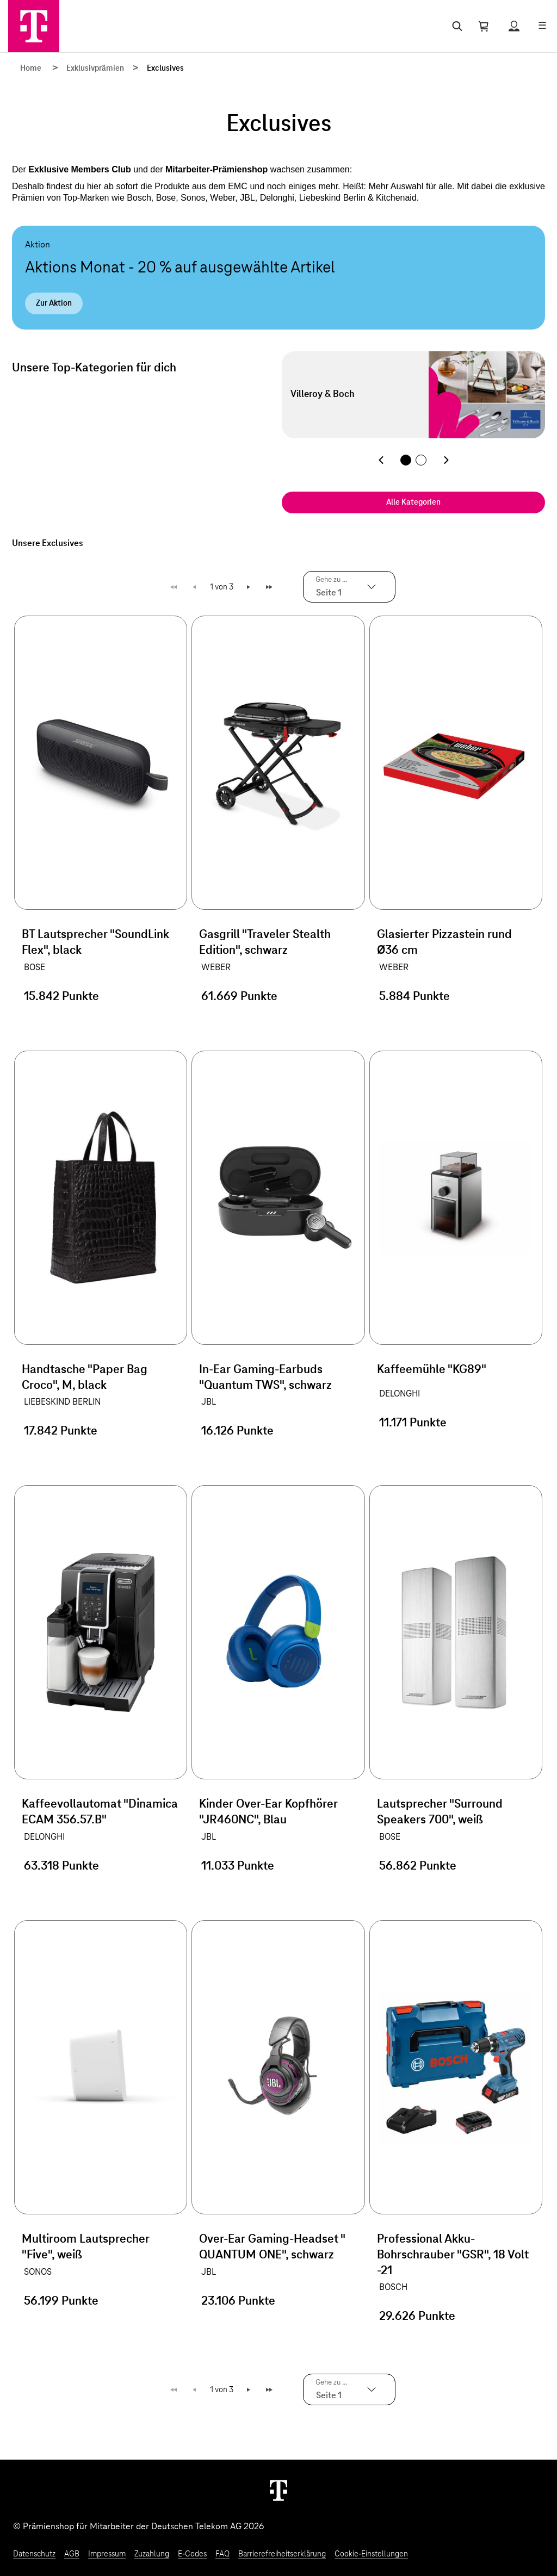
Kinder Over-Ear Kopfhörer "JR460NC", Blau (268, 1812)
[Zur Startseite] (34, 26)
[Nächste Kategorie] (446, 460)
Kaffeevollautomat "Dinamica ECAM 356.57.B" (100, 1812)
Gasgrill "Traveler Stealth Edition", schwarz (265, 942)
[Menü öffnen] (542, 26)
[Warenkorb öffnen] (483, 26)
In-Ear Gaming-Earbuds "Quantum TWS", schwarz (265, 1377)
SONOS (38, 2272)
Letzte (270, 587)
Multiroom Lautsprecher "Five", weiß (86, 2247)
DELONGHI (399, 1394)
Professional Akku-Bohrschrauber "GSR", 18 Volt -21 (453, 2255)
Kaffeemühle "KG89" (431, 1369)
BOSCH (393, 2287)
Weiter (249, 587)
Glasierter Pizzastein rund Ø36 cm (444, 942)
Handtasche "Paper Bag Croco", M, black (84, 1377)
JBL (208, 1402)
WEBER (216, 967)
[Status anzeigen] (514, 26)
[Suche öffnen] (455, 26)
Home (30, 68)
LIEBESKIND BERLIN (62, 1402)
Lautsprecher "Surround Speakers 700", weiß (440, 1812)
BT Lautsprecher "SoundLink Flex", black (95, 942)
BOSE (34, 967)
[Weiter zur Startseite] (278, 2490)
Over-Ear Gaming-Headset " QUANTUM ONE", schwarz (272, 2247)
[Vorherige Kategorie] (380, 460)
